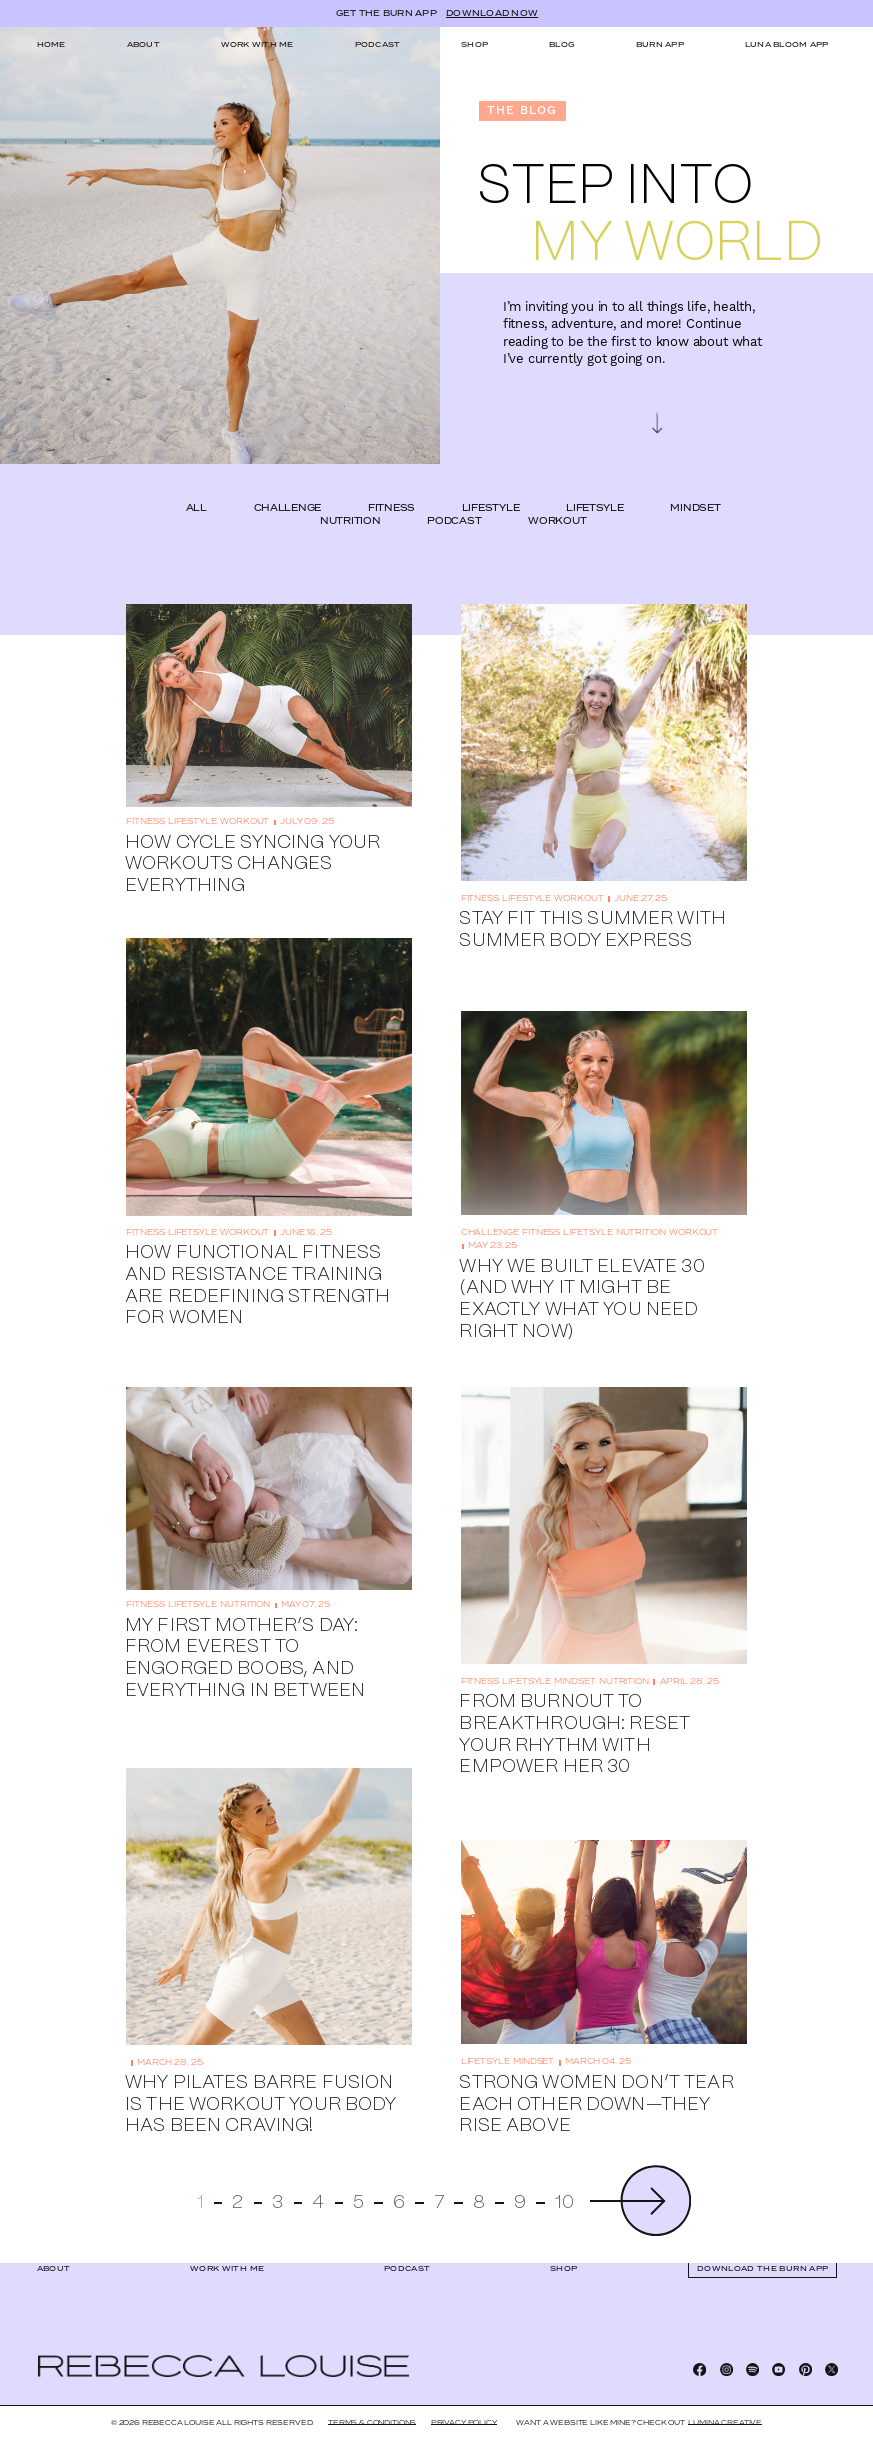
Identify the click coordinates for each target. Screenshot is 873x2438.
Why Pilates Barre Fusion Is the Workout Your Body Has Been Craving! (261, 2078)
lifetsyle (595, 482)
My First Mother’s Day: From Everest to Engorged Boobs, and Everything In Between (245, 1631)
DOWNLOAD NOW (492, 14)
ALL (196, 482)
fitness (391, 482)
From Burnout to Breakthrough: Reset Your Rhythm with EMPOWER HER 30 (574, 1708)
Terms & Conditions (372, 2422)
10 (564, 2177)
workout (557, 495)
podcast (454, 495)
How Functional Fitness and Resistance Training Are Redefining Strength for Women (257, 1259)
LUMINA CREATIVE (725, 2422)
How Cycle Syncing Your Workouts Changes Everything (252, 837)
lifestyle (491, 482)
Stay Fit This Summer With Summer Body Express (592, 904)
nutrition (350, 495)
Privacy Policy (464, 2422)
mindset (695, 482)
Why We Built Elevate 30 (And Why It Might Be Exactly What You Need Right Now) (581, 1272)
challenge (288, 482)
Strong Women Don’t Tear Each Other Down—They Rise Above (596, 2077)
